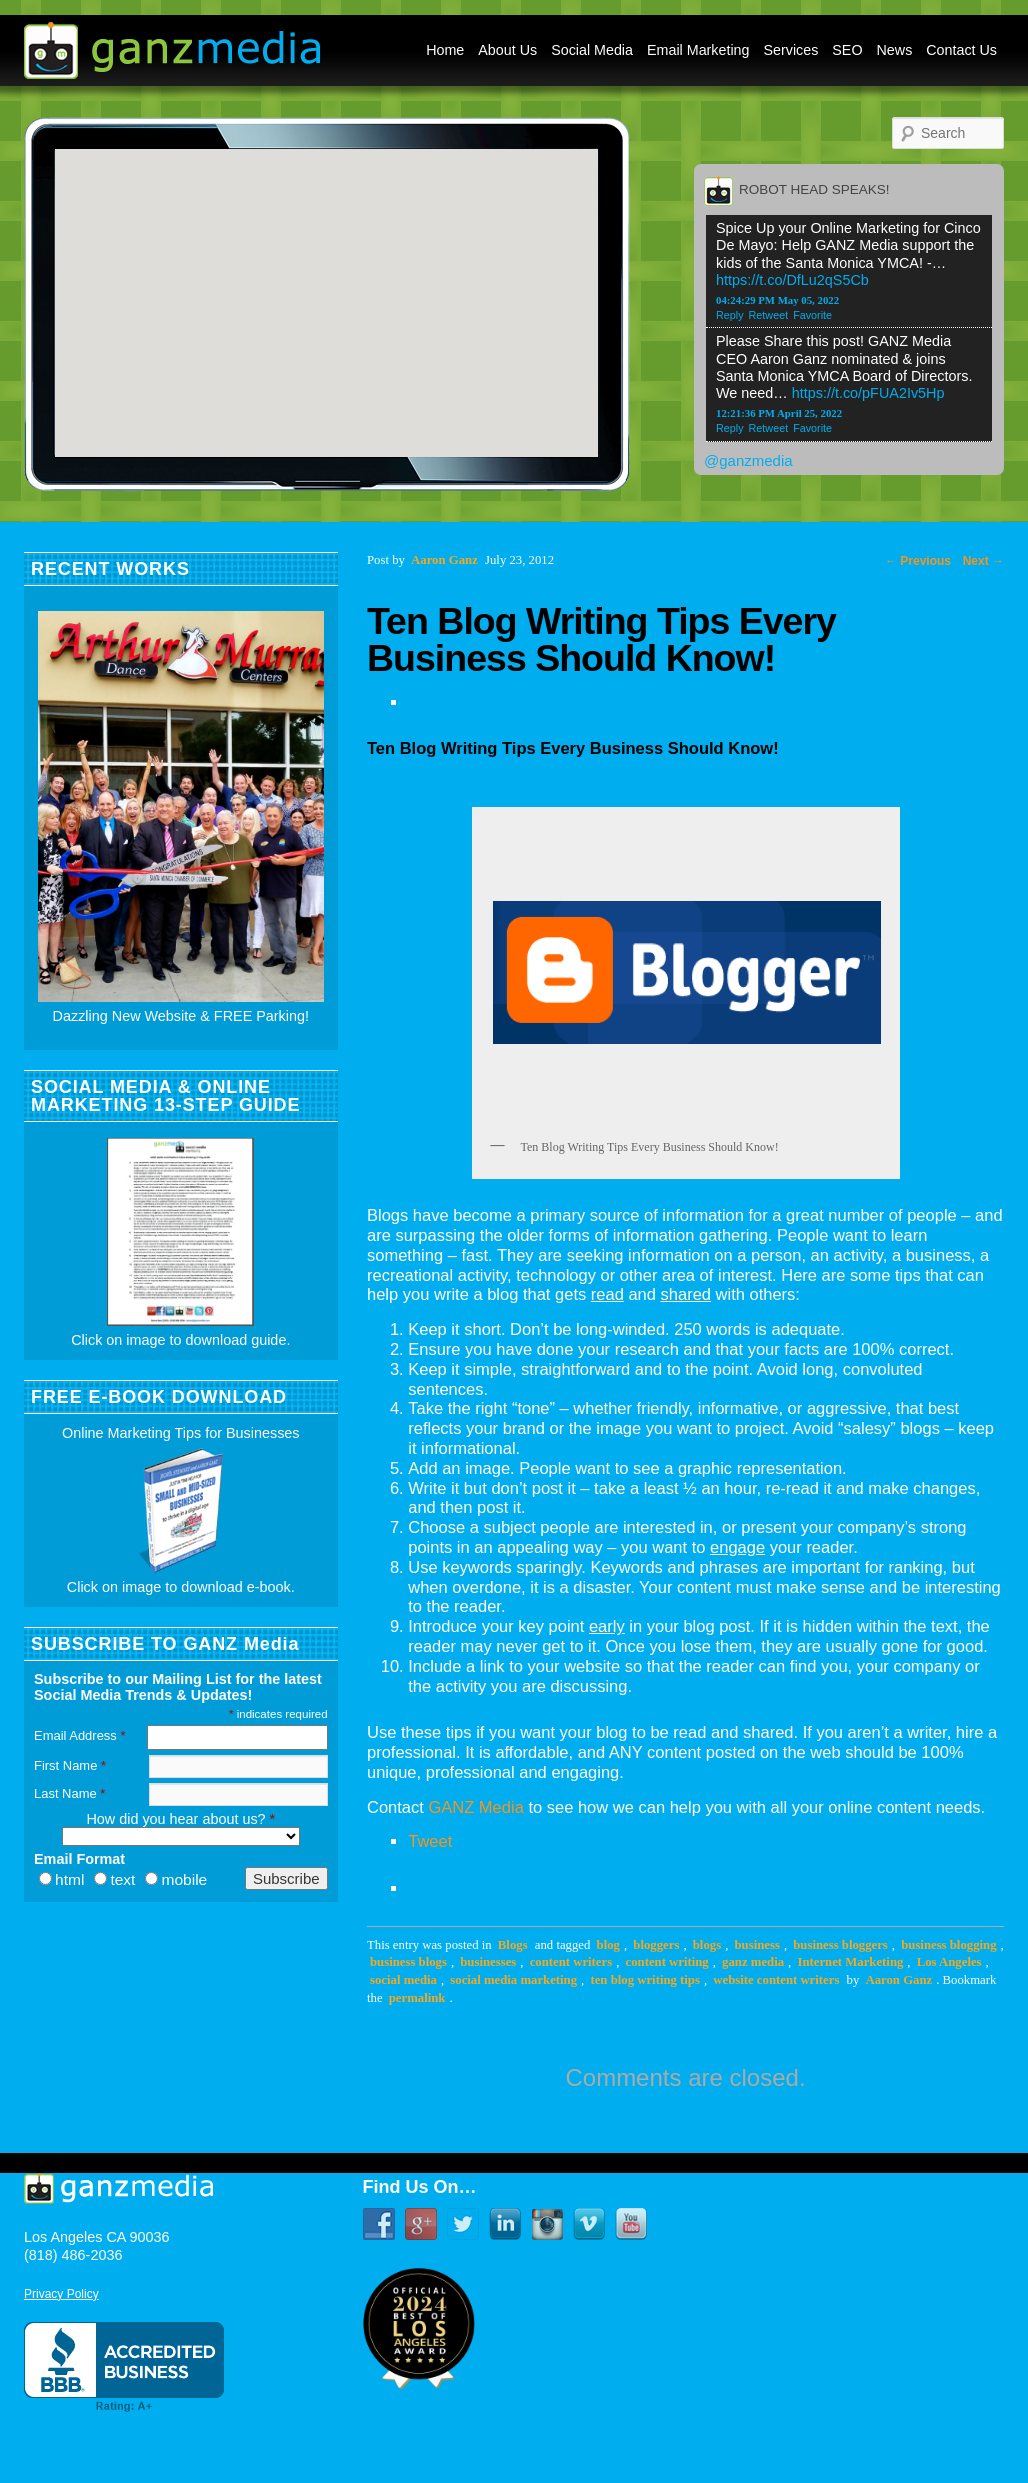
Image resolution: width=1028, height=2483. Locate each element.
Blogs (513, 1945)
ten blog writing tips (644, 1980)
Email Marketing (698, 50)
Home (445, 50)
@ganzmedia (748, 460)
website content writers (776, 1980)
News (895, 50)
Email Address (79, 1735)
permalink (417, 1998)
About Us (507, 50)
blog (608, 1945)
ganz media (753, 1962)
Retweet (769, 315)
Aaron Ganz (898, 1980)
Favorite (812, 315)
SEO (847, 50)
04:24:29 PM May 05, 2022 (777, 300)
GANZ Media (475, 1807)
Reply (730, 315)
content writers (571, 1962)
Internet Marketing (850, 1962)
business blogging (948, 1945)
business (757, 1945)
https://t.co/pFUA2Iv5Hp (868, 393)
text (122, 1879)
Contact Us (961, 50)
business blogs (408, 1962)
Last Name (69, 1793)
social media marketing (513, 1980)
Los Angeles (949, 1962)
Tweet (430, 1841)
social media (403, 1980)
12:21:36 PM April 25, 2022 (779, 413)
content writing (667, 1962)
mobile (184, 1879)
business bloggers (840, 1945)
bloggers (656, 1945)
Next (983, 561)
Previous (918, 561)
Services (791, 50)
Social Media (592, 50)
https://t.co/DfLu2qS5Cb (792, 280)
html (69, 1879)
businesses (488, 1962)
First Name (70, 1765)
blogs (707, 1945)
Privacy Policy (61, 2294)
